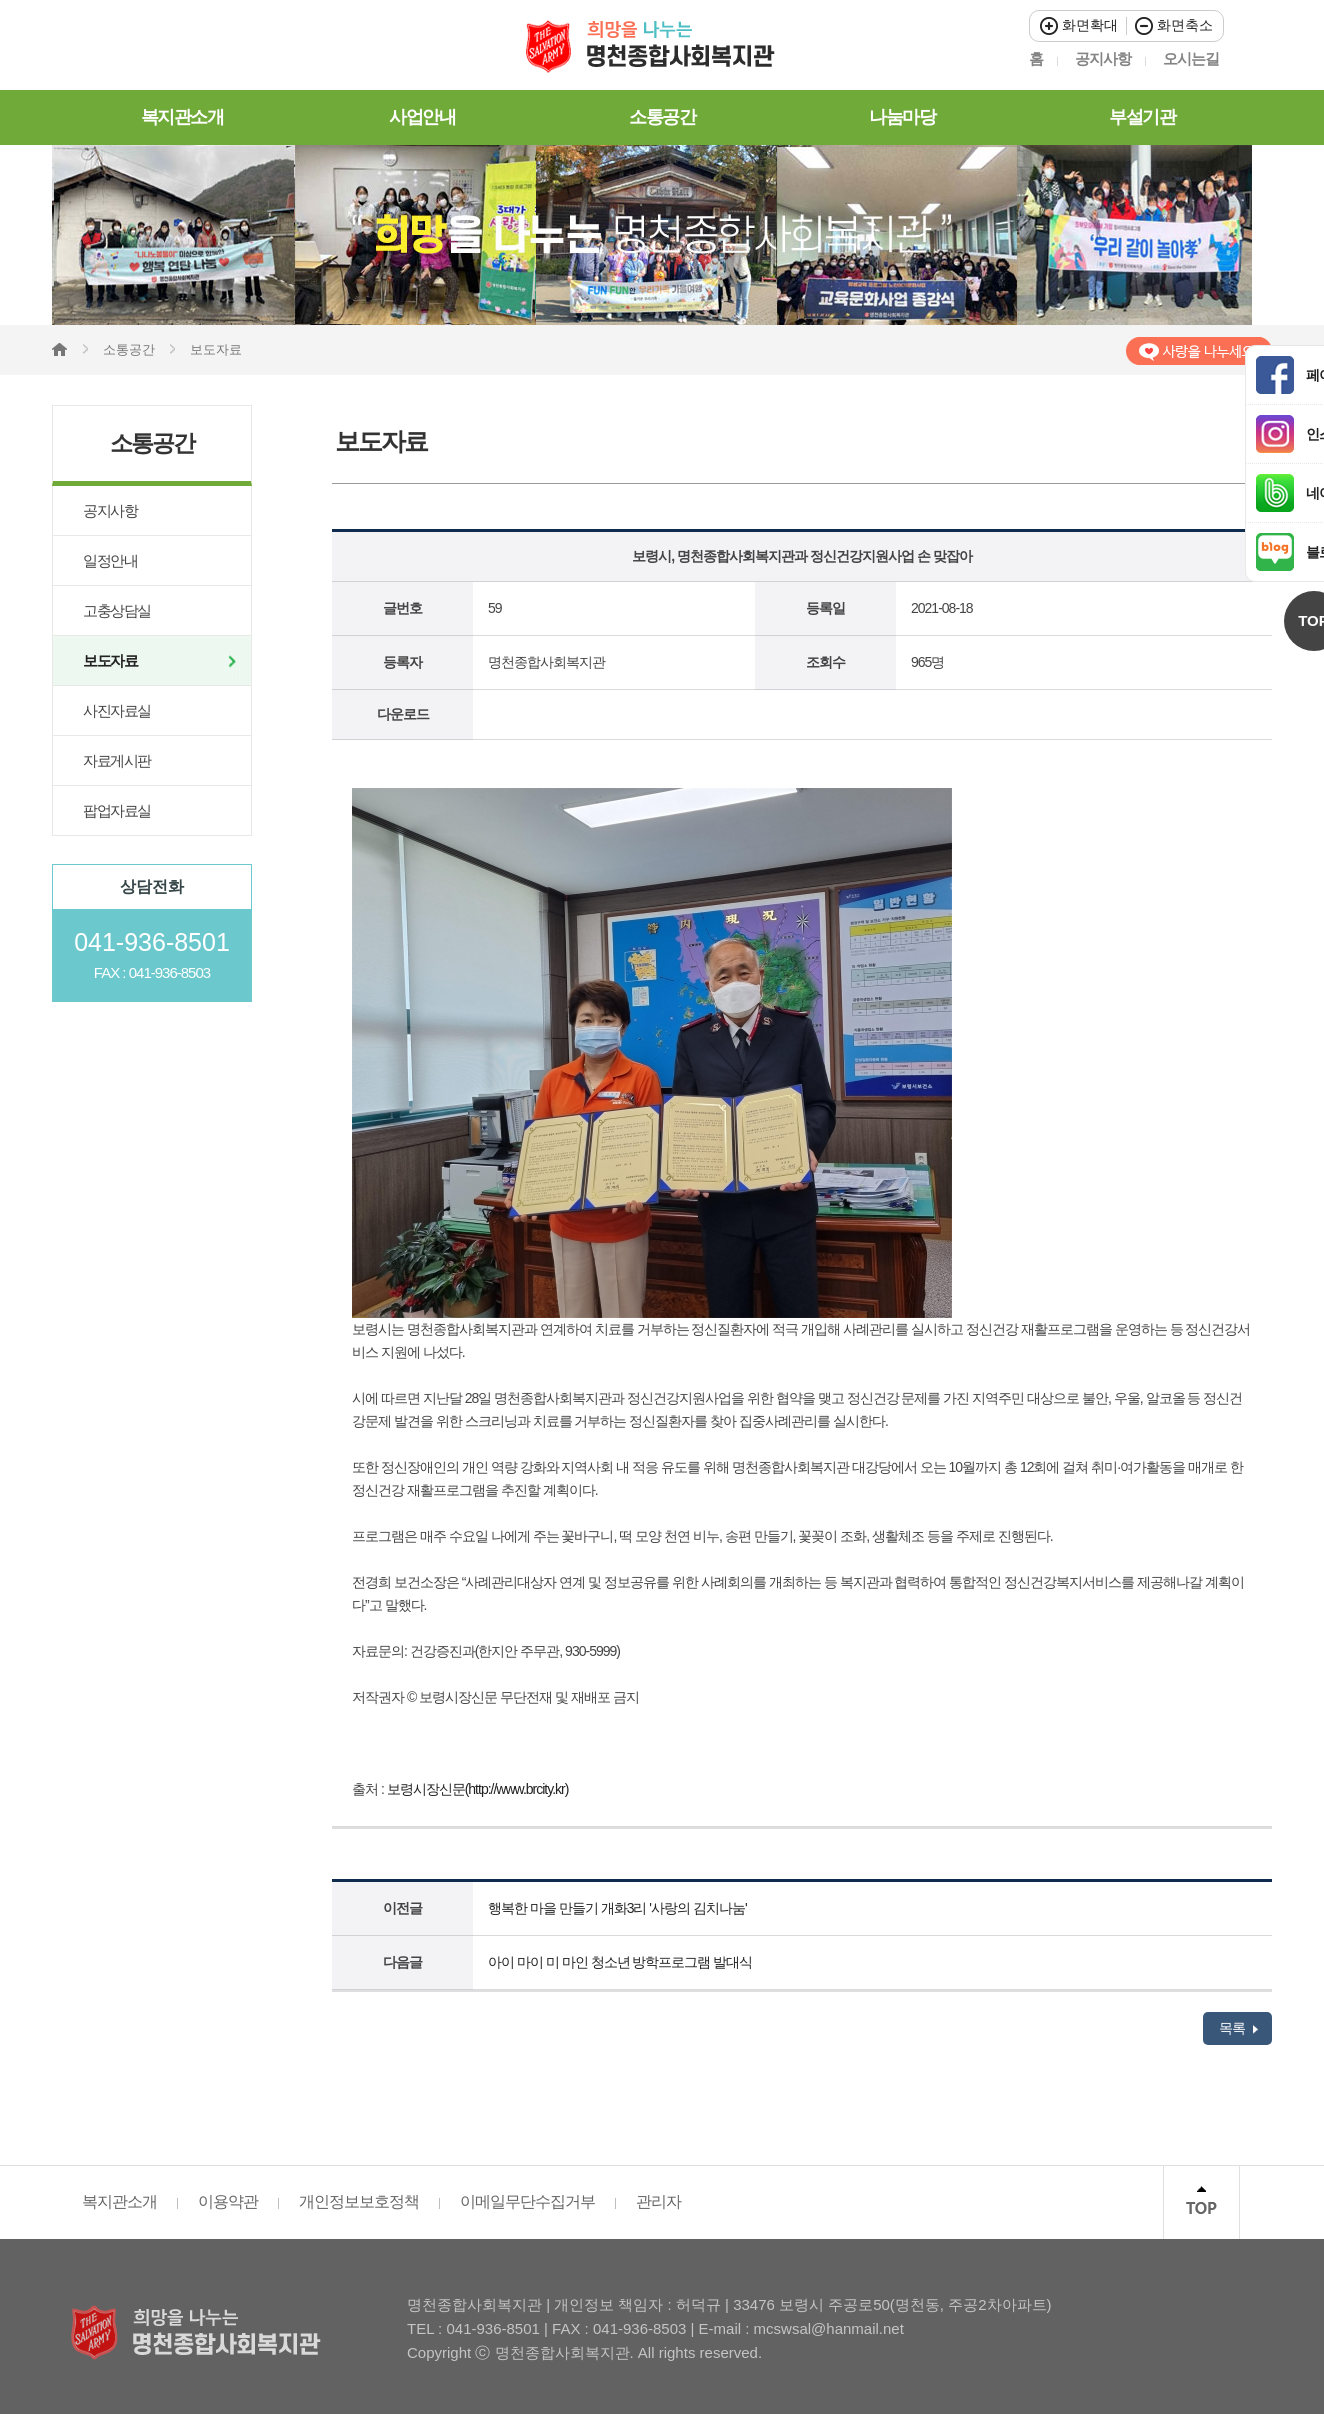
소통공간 (662, 117)
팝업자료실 (117, 810)
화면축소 (1174, 25)
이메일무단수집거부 (527, 2201)
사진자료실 (117, 710)
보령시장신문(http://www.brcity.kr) (478, 1789)
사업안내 (422, 117)
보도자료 (110, 660)
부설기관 (1142, 117)
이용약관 (228, 2201)
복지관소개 (182, 117)
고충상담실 (117, 610)
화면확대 (1079, 25)
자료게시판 (117, 760)
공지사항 (1103, 58)
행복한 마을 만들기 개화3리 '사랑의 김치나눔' (617, 1908)
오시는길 (1191, 58)
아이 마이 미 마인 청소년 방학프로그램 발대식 (620, 1962)
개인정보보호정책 (359, 2201)
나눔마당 (902, 117)
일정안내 (110, 560)
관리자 (658, 2201)
